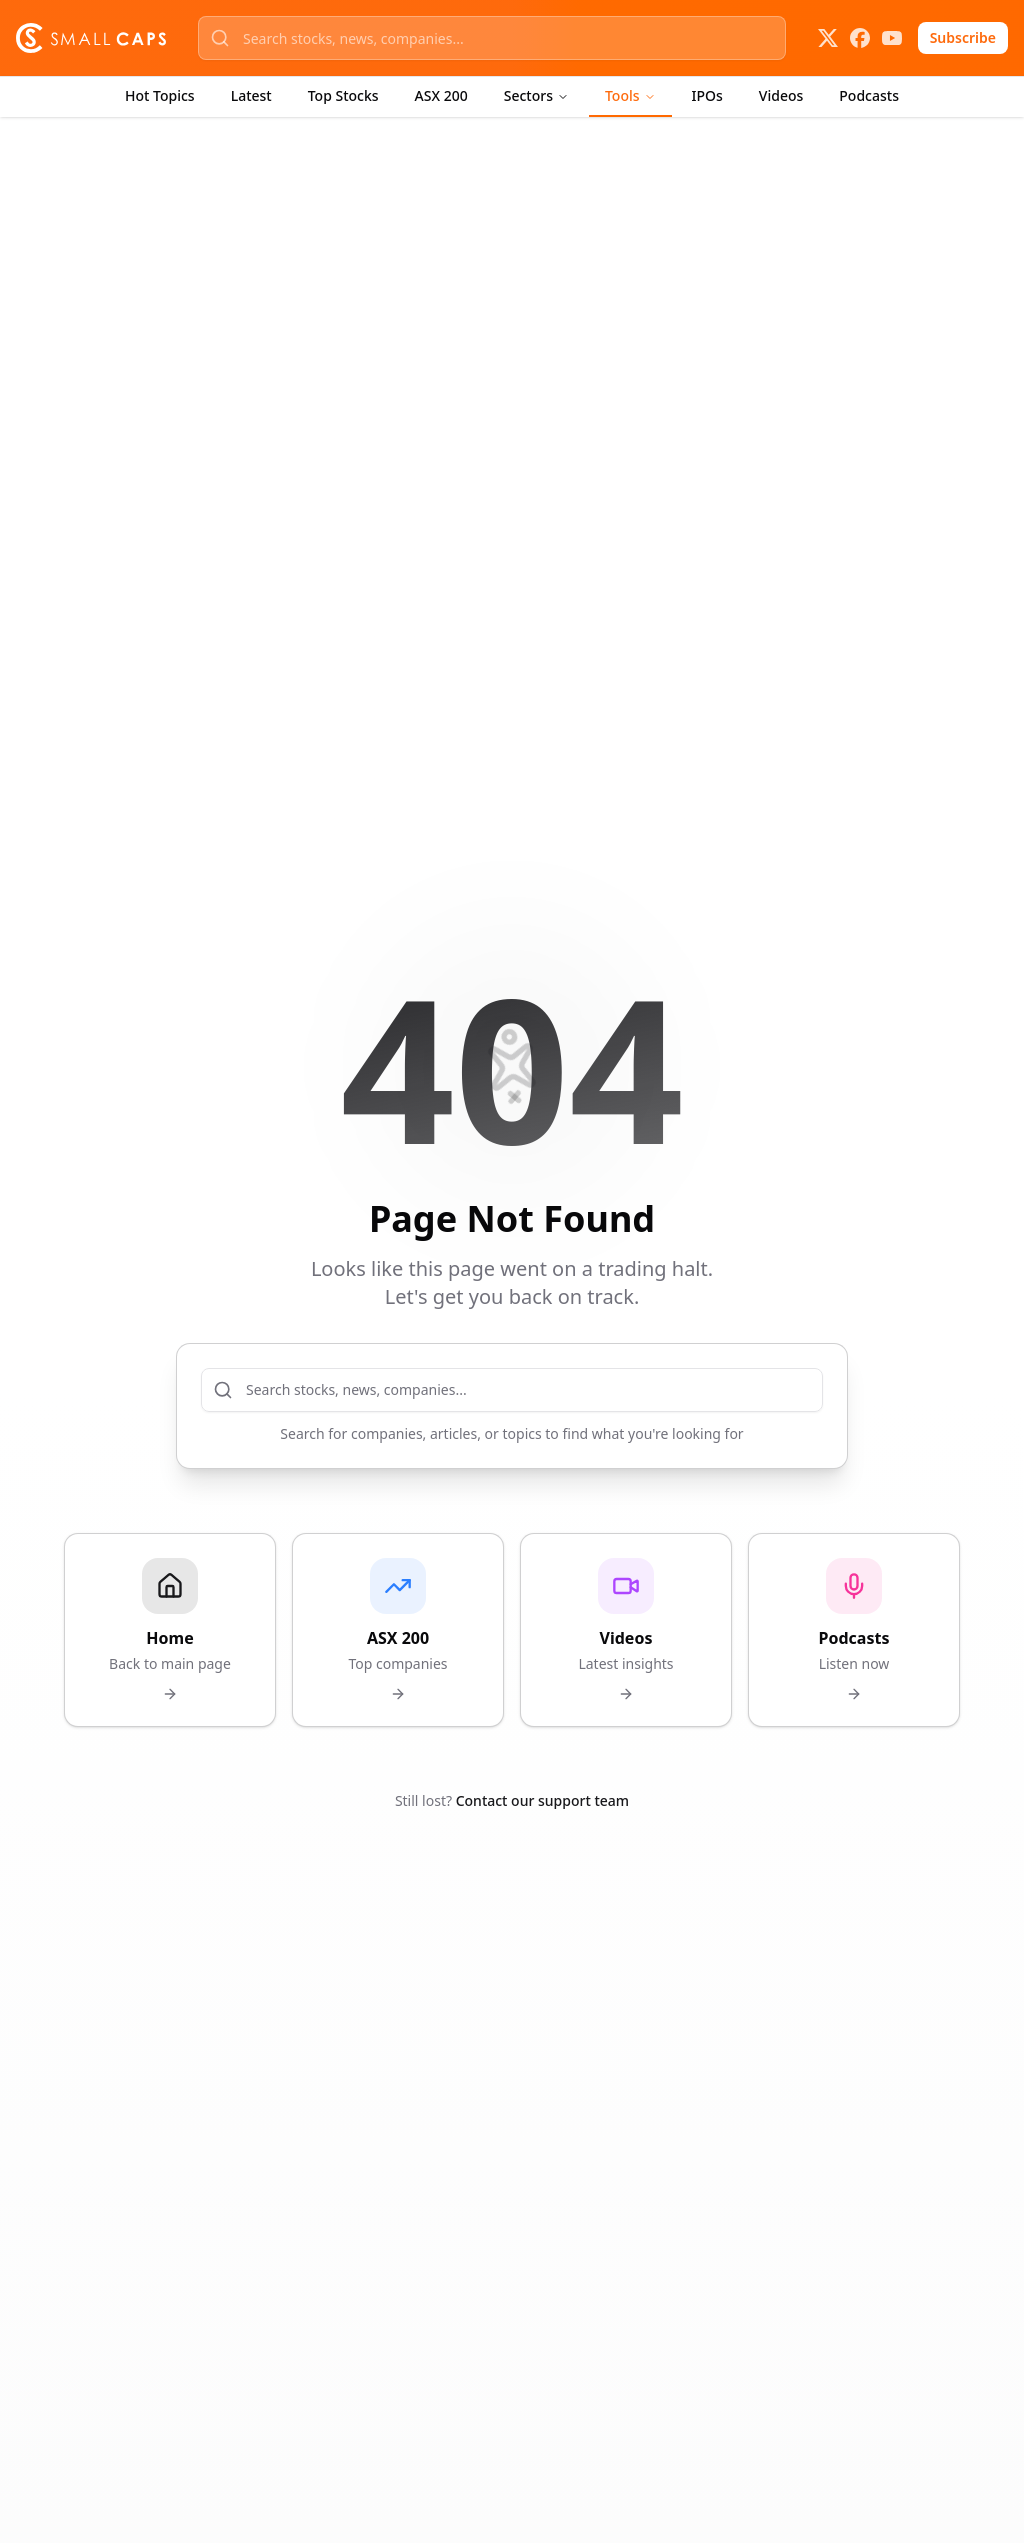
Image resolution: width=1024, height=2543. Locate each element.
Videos (781, 95)
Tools (630, 95)
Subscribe (963, 37)
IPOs (707, 95)
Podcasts (869, 95)
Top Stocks (343, 95)
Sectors (536, 95)
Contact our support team (542, 1800)
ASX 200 (441, 95)
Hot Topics (160, 95)
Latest (251, 95)
